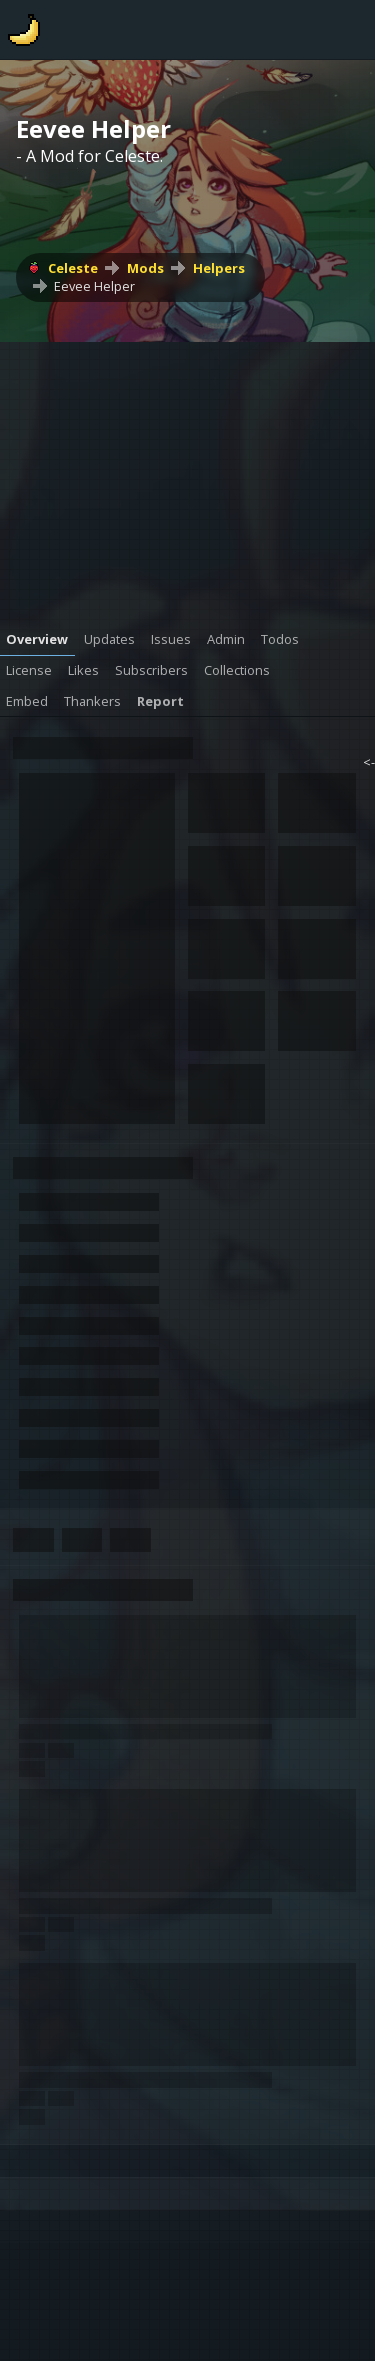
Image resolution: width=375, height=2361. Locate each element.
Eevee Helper (94, 286)
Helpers (219, 268)
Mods (145, 268)
